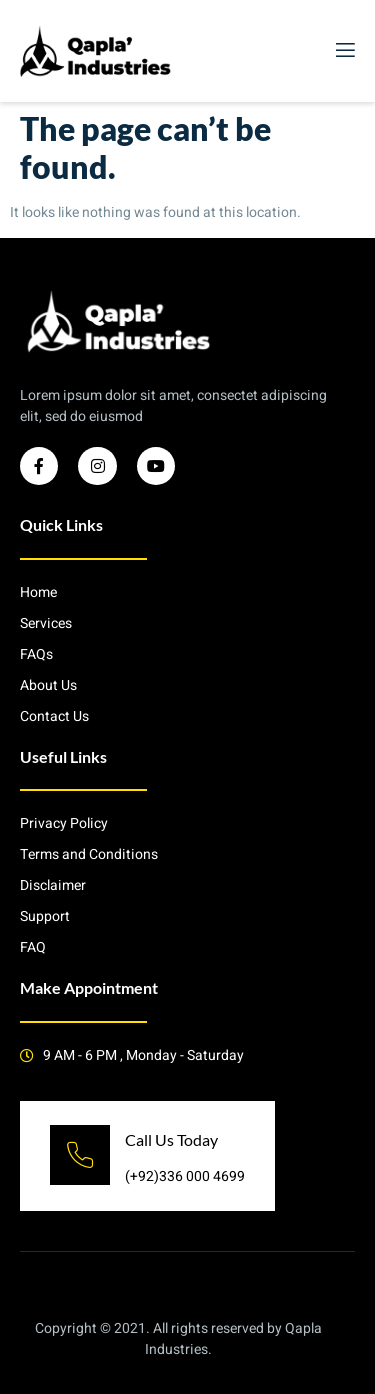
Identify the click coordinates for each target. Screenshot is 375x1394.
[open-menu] (344, 50)
